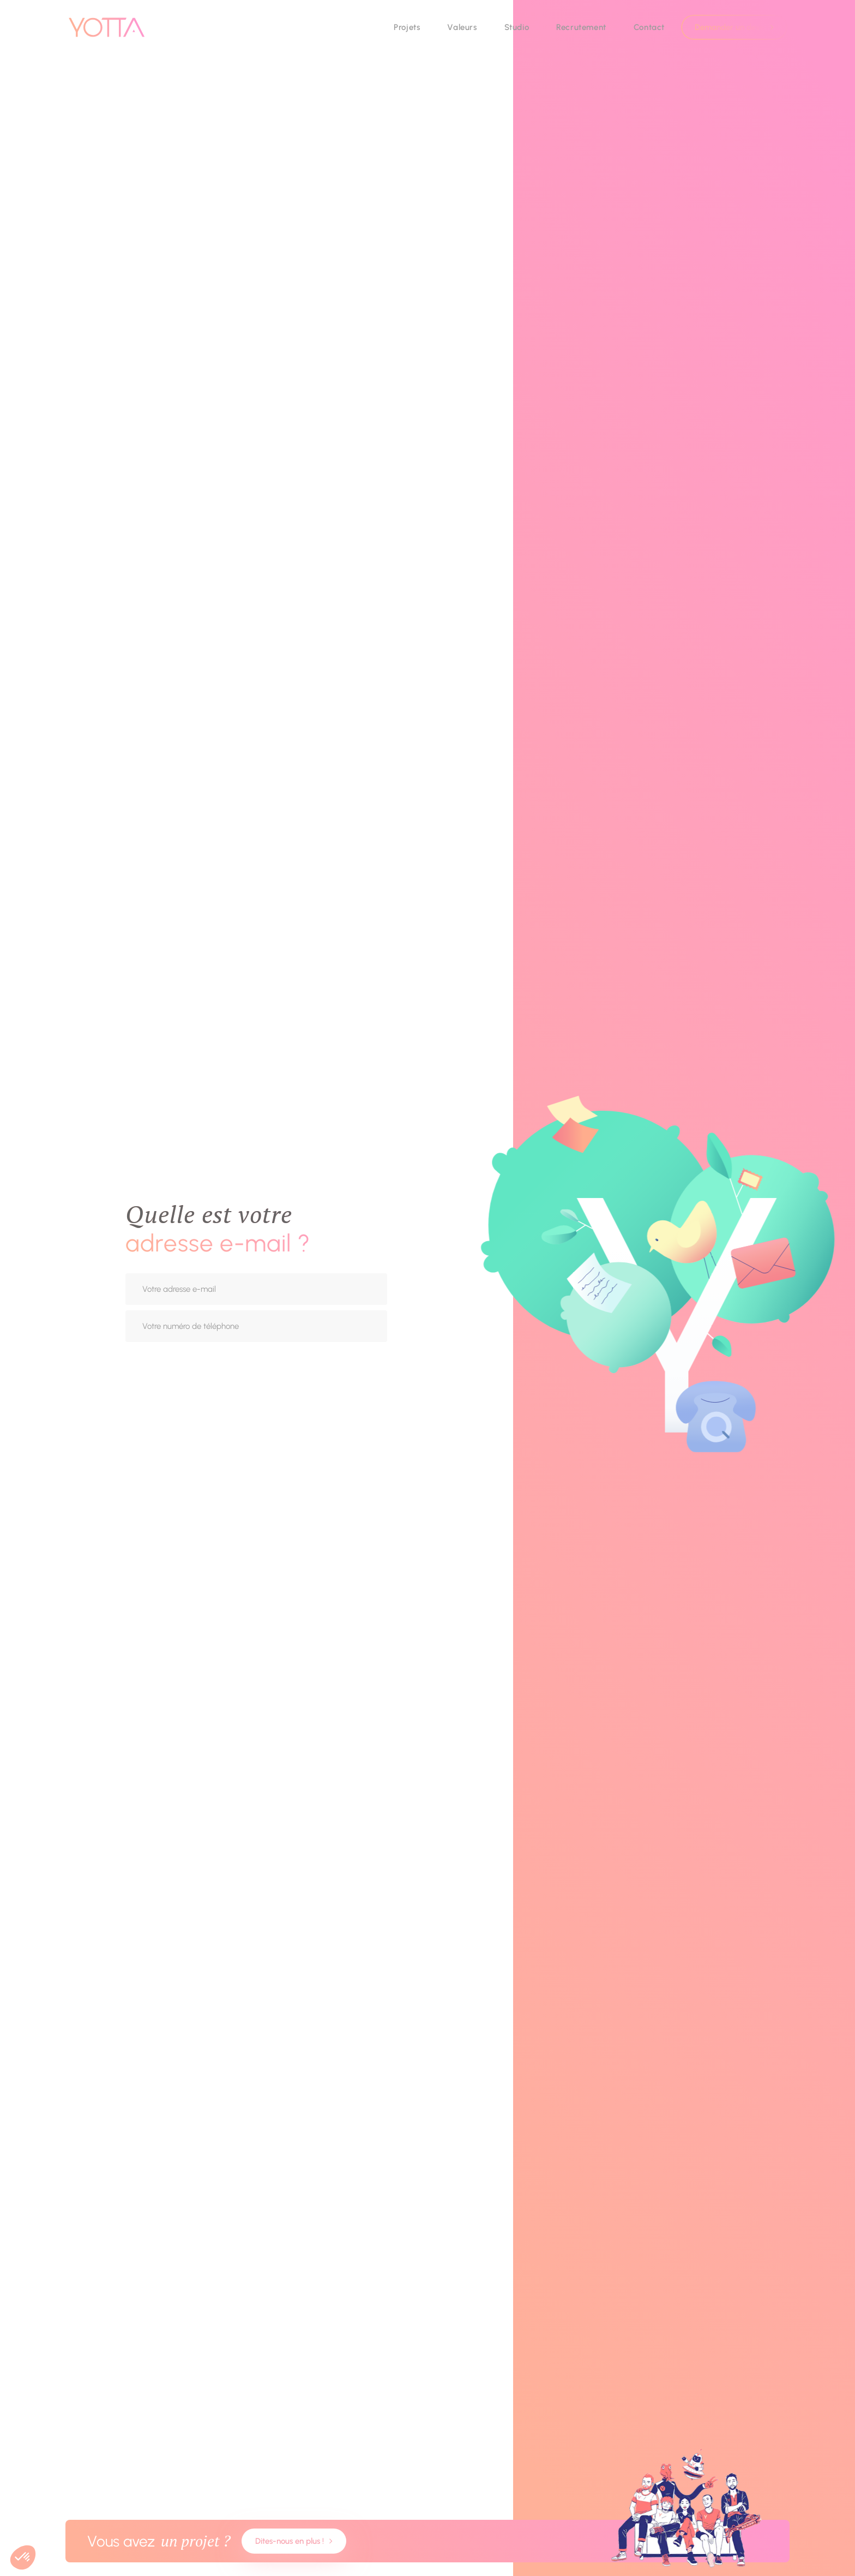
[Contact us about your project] (427, 2541)
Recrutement (581, 27)
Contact (649, 27)
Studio (516, 27)
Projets (407, 27)
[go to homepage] (107, 27)
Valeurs (462, 27)
